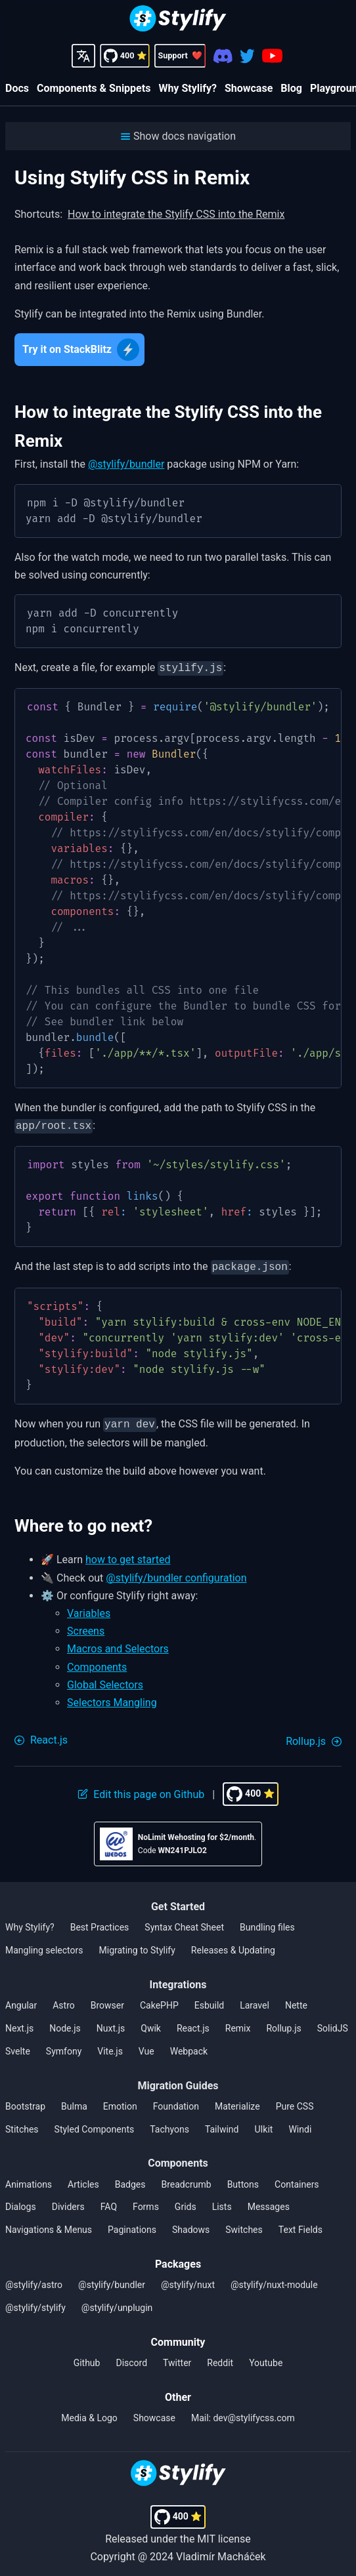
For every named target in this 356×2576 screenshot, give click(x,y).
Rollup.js (283, 2023)
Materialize (237, 2101)
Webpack (189, 2046)
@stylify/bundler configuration (176, 1572)
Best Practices (99, 1922)
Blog (291, 88)
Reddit (220, 2357)
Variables (88, 1608)
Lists (222, 2201)
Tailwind (222, 2124)
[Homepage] (178, 20)
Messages (269, 2201)
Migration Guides (177, 2080)
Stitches (22, 2124)
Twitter (177, 2357)
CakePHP (159, 2000)
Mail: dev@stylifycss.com (243, 2412)
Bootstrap (25, 2101)
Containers (297, 2179)
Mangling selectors (44, 1945)
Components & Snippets (93, 88)
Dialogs (20, 2201)
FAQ (108, 2201)
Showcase (249, 88)
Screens (85, 1626)
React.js (193, 2023)
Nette (296, 2000)
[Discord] (223, 56)
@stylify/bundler (126, 464)
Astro (64, 2000)
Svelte (17, 2046)
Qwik (151, 2023)
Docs (17, 88)
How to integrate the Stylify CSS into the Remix (176, 214)
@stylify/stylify (35, 2302)
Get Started (178, 1901)
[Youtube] (272, 56)
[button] (178, 136)
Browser (107, 2000)
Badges (130, 2179)
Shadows (191, 2224)
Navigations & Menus (48, 2224)
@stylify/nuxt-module (274, 2279)
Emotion (120, 2101)
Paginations (132, 2224)
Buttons (243, 2179)
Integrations (178, 1979)
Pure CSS (295, 2101)
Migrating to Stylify (137, 1945)
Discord (131, 2357)
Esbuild (209, 2000)
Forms (146, 2201)
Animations (28, 2179)
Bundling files (267, 1922)
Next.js (19, 2023)
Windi (299, 2124)
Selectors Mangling (112, 1697)
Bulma (74, 2101)
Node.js (65, 2023)
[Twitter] (247, 56)
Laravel (254, 2000)
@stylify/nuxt (188, 2279)
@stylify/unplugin (117, 2302)
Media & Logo (89, 2412)
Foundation (176, 2101)
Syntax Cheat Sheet (184, 1922)
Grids (185, 2201)
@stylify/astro (33, 2279)
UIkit (263, 2124)
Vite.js (110, 2046)
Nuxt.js (111, 2023)
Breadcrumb (186, 2179)
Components (97, 1662)
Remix (238, 2023)
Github (87, 2357)
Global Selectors (105, 1679)
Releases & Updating (233, 1945)
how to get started (128, 1554)
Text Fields (300, 2224)
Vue (146, 2046)
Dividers (68, 2201)
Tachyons (169, 2124)
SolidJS (332, 2023)
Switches (244, 2224)
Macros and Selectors (118, 1643)
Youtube (265, 2357)
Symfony (63, 2046)
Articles (83, 2179)
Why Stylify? (187, 88)
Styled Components (95, 2124)
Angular (21, 2000)
